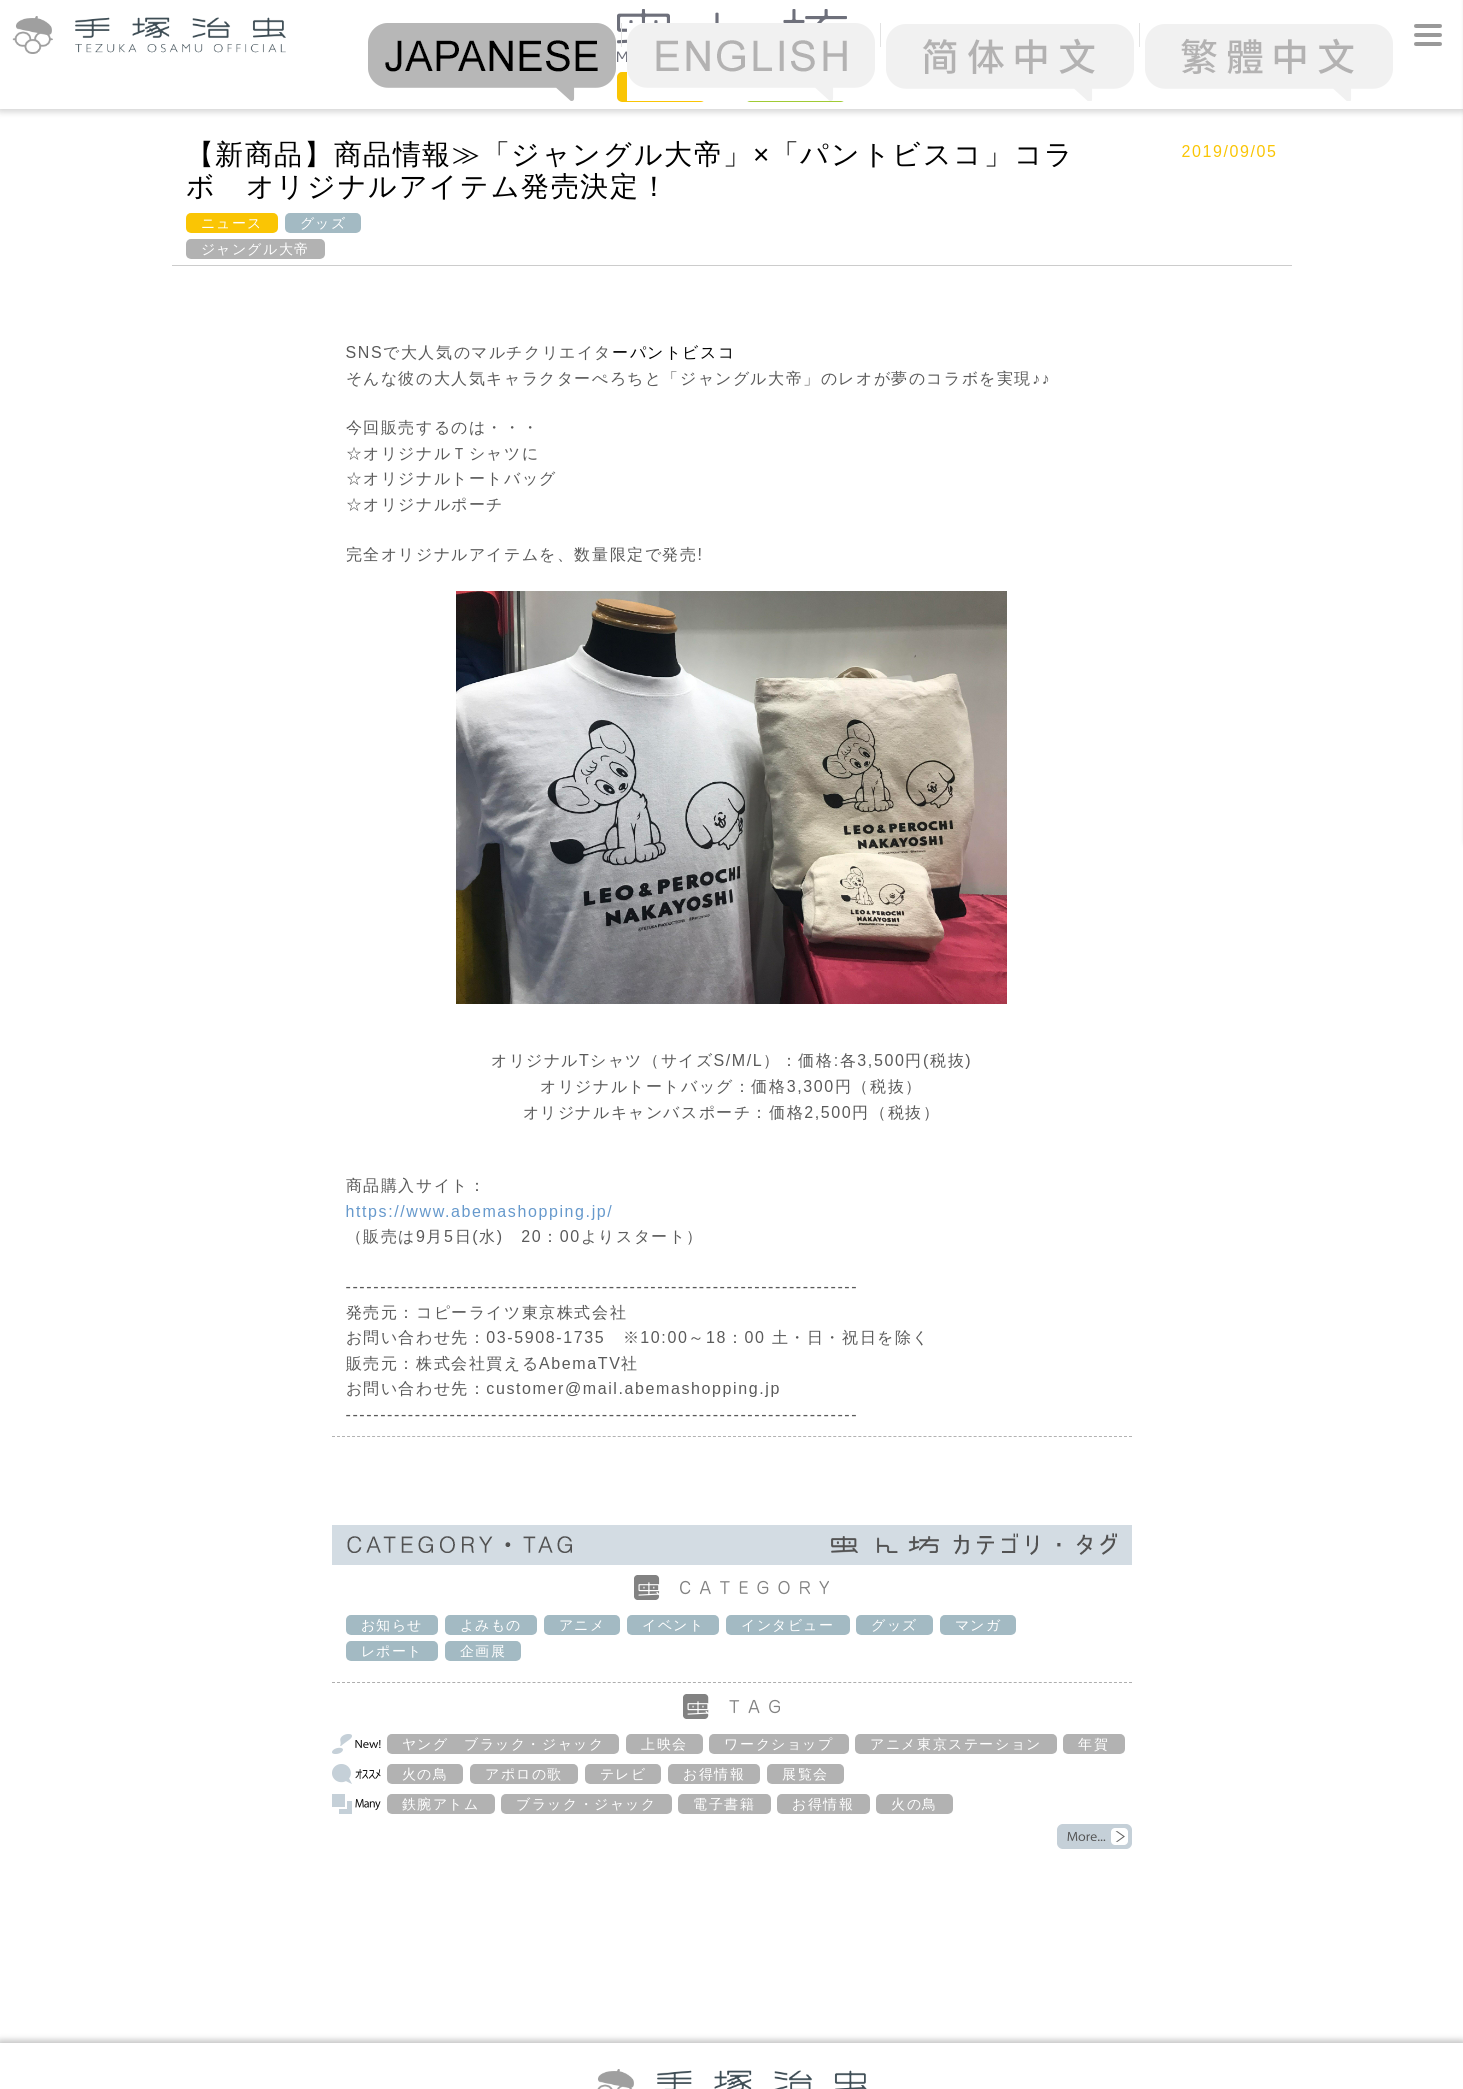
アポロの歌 (524, 1774)
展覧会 (805, 1774)
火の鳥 (425, 1774)
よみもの (491, 1625)
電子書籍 (724, 1804)
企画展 (483, 1651)
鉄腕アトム (441, 1804)
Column (795, 85)
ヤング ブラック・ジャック (503, 1744)
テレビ (623, 1774)
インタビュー (788, 1625)
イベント (673, 1625)
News (661, 85)
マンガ (978, 1625)
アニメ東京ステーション (956, 1744)
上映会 (664, 1744)
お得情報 (714, 1774)
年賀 (1093, 1744)
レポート (392, 1651)
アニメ (582, 1625)
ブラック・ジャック (586, 1804)
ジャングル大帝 (255, 249)
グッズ (323, 223)
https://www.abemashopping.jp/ (480, 1211)
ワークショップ (778, 1744)
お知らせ (392, 1625)
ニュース (232, 223)
